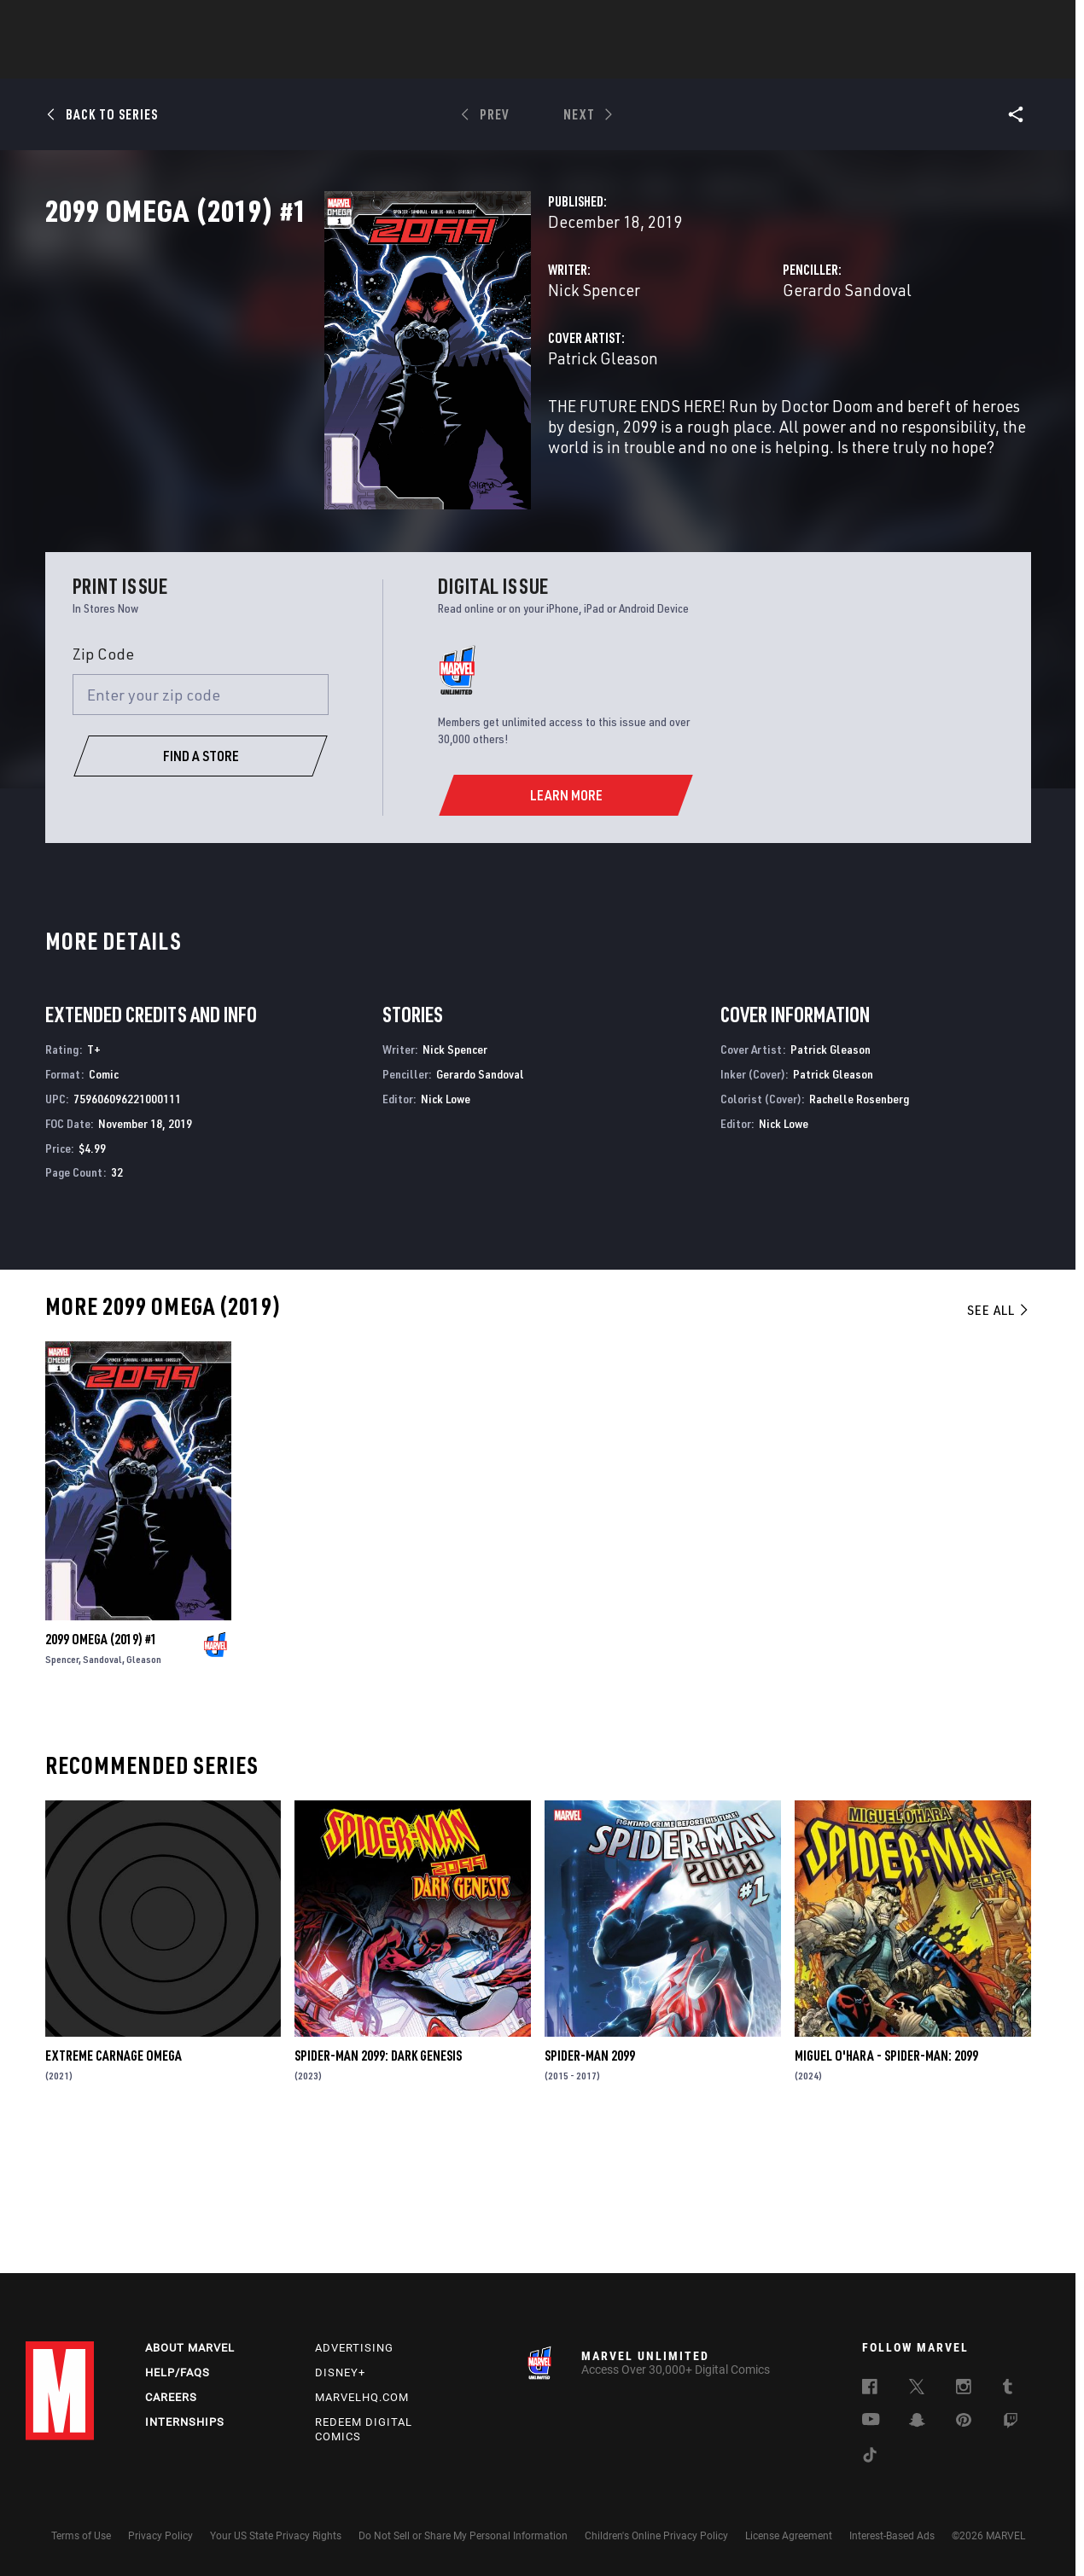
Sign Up (144, 22)
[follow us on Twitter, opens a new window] (916, 2389)
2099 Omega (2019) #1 (101, 1767)
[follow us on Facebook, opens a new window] (869, 2389)
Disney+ (340, 2372)
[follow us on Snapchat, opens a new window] (917, 2422)
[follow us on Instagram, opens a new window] (963, 2389)
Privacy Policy (160, 2536)
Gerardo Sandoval (749, 365)
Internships (184, 2422)
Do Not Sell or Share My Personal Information (463, 2536)
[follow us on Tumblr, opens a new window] (1007, 2389)
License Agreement (788, 2536)
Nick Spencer (399, 365)
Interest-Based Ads (892, 2536)
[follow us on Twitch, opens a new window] (1010, 2423)
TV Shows (589, 61)
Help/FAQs (177, 2372)
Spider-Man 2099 (590, 2184)
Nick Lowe (445, 1227)
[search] (1028, 22)
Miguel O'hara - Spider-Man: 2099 (886, 2184)
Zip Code (103, 782)
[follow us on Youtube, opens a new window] (871, 2420)
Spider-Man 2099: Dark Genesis (378, 2184)
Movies (514, 61)
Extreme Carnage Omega (113, 2184)
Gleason (143, 1788)
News (284, 61)
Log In (88, 22)
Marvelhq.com (362, 2397)
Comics (348, 61)
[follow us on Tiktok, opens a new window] (869, 2457)
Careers (171, 2397)
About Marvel (190, 2347)
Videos (728, 61)
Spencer (62, 1788)
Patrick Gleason (408, 433)
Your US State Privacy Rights (275, 2536)
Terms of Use (81, 2536)
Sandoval (102, 1788)
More (791, 61)
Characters (431, 61)
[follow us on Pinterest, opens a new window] (963, 2421)
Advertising (354, 2347)
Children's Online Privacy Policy (656, 2536)
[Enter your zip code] (200, 823)
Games (662, 61)
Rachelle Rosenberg (859, 1227)
